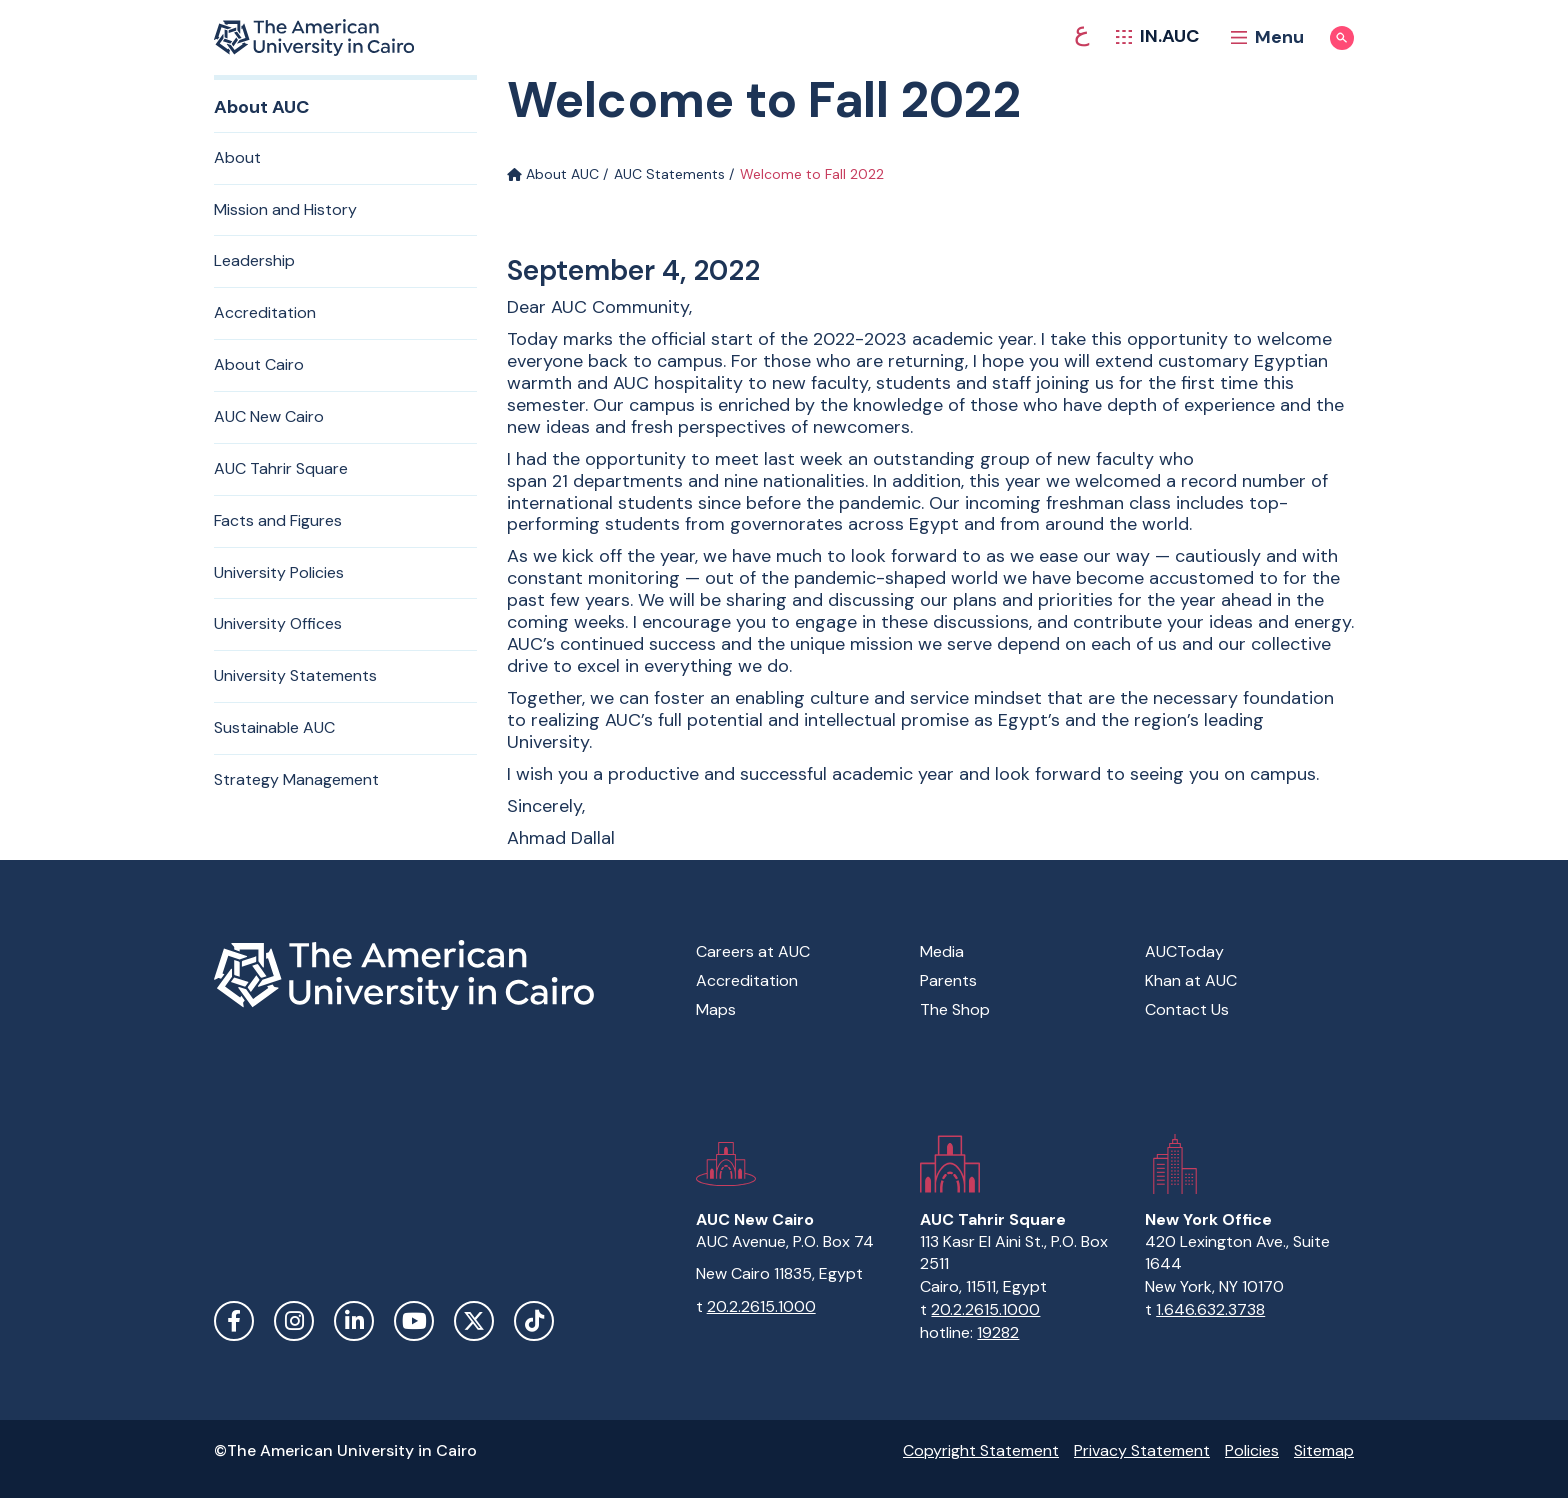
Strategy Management (296, 779)
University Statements (295, 675)
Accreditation (265, 312)
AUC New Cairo (269, 416)
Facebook (234, 1321)
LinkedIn (354, 1321)
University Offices (278, 623)
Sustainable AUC (274, 727)
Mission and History (285, 209)
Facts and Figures (278, 520)
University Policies (279, 572)
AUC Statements (669, 174)
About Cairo (259, 364)
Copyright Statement (981, 1450)
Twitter (474, 1321)
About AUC (553, 174)
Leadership (254, 260)
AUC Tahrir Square (281, 468)
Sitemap (1324, 1450)
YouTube (414, 1321)
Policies (1252, 1450)
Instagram (294, 1321)
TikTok (534, 1321)
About (237, 157)
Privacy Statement (1142, 1450)
